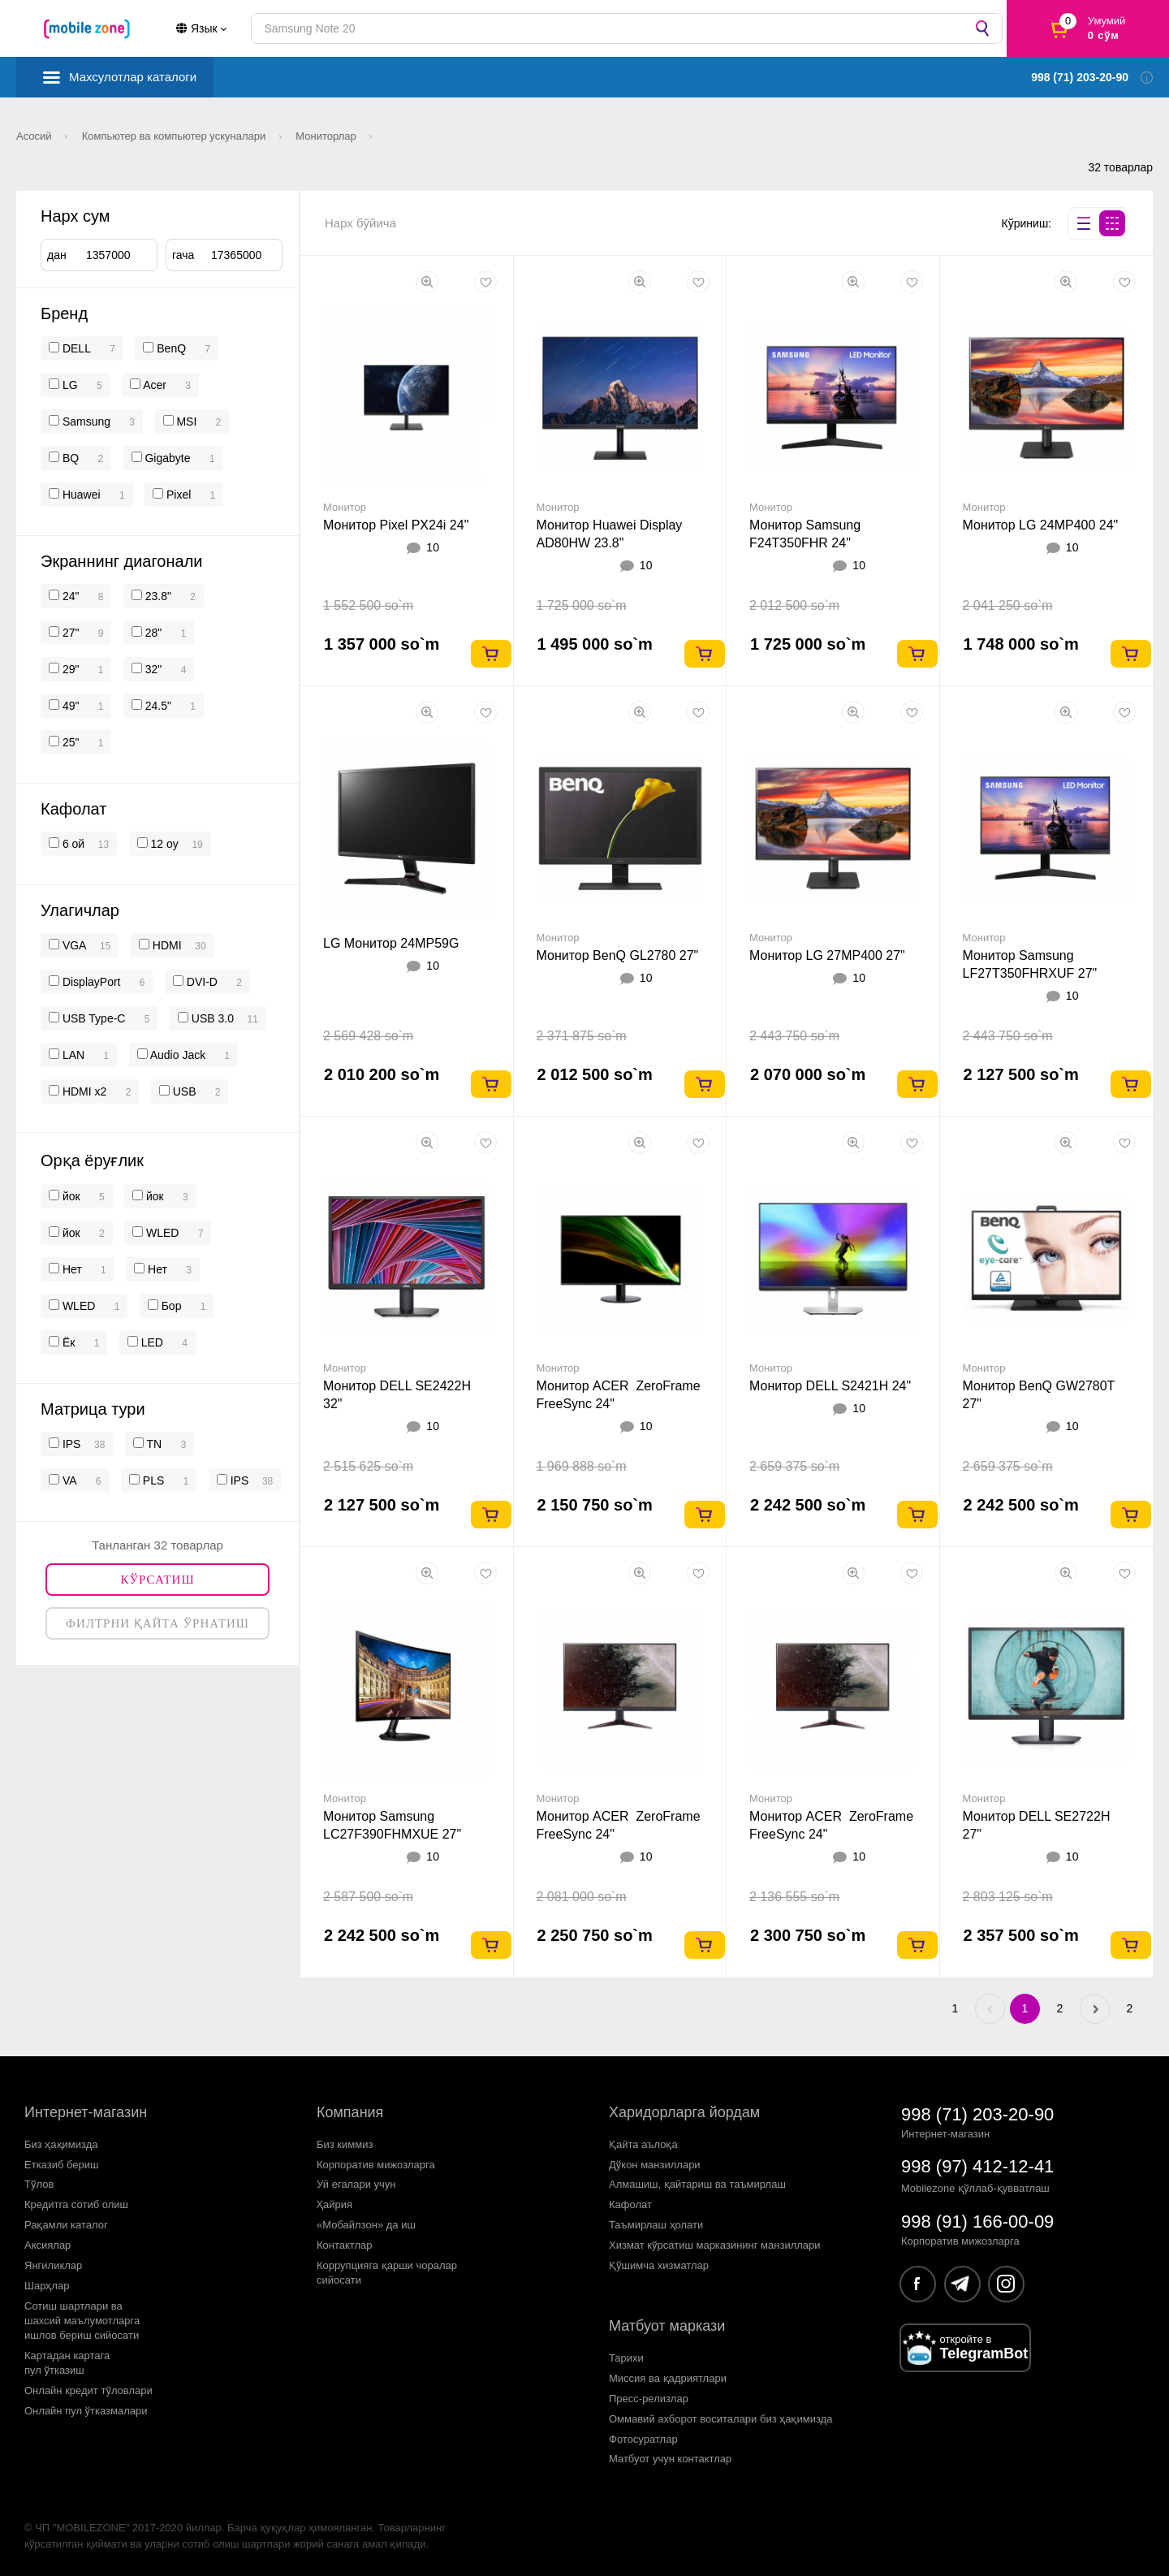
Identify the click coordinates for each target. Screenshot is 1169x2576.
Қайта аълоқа (643, 2144)
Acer (154, 384)
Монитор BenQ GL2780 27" (618, 955)
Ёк (67, 1342)
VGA (72, 945)
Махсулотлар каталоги (132, 77)
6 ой (71, 843)
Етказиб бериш (61, 2165)
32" (152, 669)
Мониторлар (327, 136)
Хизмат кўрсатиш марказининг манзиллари (715, 2245)
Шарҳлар (46, 2286)
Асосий (35, 136)
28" (152, 632)
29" (69, 669)
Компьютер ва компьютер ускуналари (175, 136)
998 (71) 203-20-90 (977, 2114)
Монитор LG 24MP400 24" (1041, 525)
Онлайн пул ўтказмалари (86, 2411)
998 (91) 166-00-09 (977, 2221)
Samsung (86, 421)
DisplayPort (89, 981)
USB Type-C (92, 1018)
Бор (170, 1305)
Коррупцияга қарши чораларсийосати (387, 2272)
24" (69, 596)
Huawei (82, 494)
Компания (350, 2112)
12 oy (163, 843)
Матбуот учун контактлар (670, 2459)
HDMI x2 (82, 1091)
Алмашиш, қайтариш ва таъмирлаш (697, 2184)
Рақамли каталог (66, 2225)
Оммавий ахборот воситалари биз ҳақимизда (720, 2419)
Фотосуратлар (643, 2439)
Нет (70, 1269)
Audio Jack (177, 1054)
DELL (77, 348)
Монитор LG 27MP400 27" (827, 955)
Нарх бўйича (360, 223)
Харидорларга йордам (684, 2112)
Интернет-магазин (85, 2112)
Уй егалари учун (356, 2184)
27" (69, 632)
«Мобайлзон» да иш (366, 2225)
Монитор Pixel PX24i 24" (395, 525)
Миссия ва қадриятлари (668, 2378)
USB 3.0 (211, 1018)
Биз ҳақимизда (61, 2144)
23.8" (156, 596)
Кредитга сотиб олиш (76, 2204)
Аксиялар (47, 2245)
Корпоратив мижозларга (376, 2165)
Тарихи (626, 2358)
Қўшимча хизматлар (659, 2265)
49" (69, 705)
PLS (152, 1480)
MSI (186, 421)
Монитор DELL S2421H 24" (830, 1386)
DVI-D (200, 981)
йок (69, 1196)
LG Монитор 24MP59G (391, 943)
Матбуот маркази (667, 2326)
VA (68, 1480)
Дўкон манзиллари (655, 2165)
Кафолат (630, 2204)
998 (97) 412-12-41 (977, 2166)
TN (153, 1443)
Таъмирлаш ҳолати (656, 2225)
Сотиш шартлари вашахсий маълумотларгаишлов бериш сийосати (82, 2320)
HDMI (165, 945)
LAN (71, 1054)
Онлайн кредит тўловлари (88, 2390)
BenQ (171, 348)
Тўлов (39, 2184)
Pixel (178, 494)
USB (183, 1091)
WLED (161, 1232)
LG (70, 384)
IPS (69, 1443)
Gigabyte (167, 458)
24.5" (156, 705)
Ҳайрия (334, 2204)
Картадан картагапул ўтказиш (67, 2362)
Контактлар (345, 2245)
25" (69, 742)
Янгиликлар (53, 2265)
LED (150, 1342)
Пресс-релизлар (648, 2398)
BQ (71, 458)
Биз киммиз (345, 2144)
